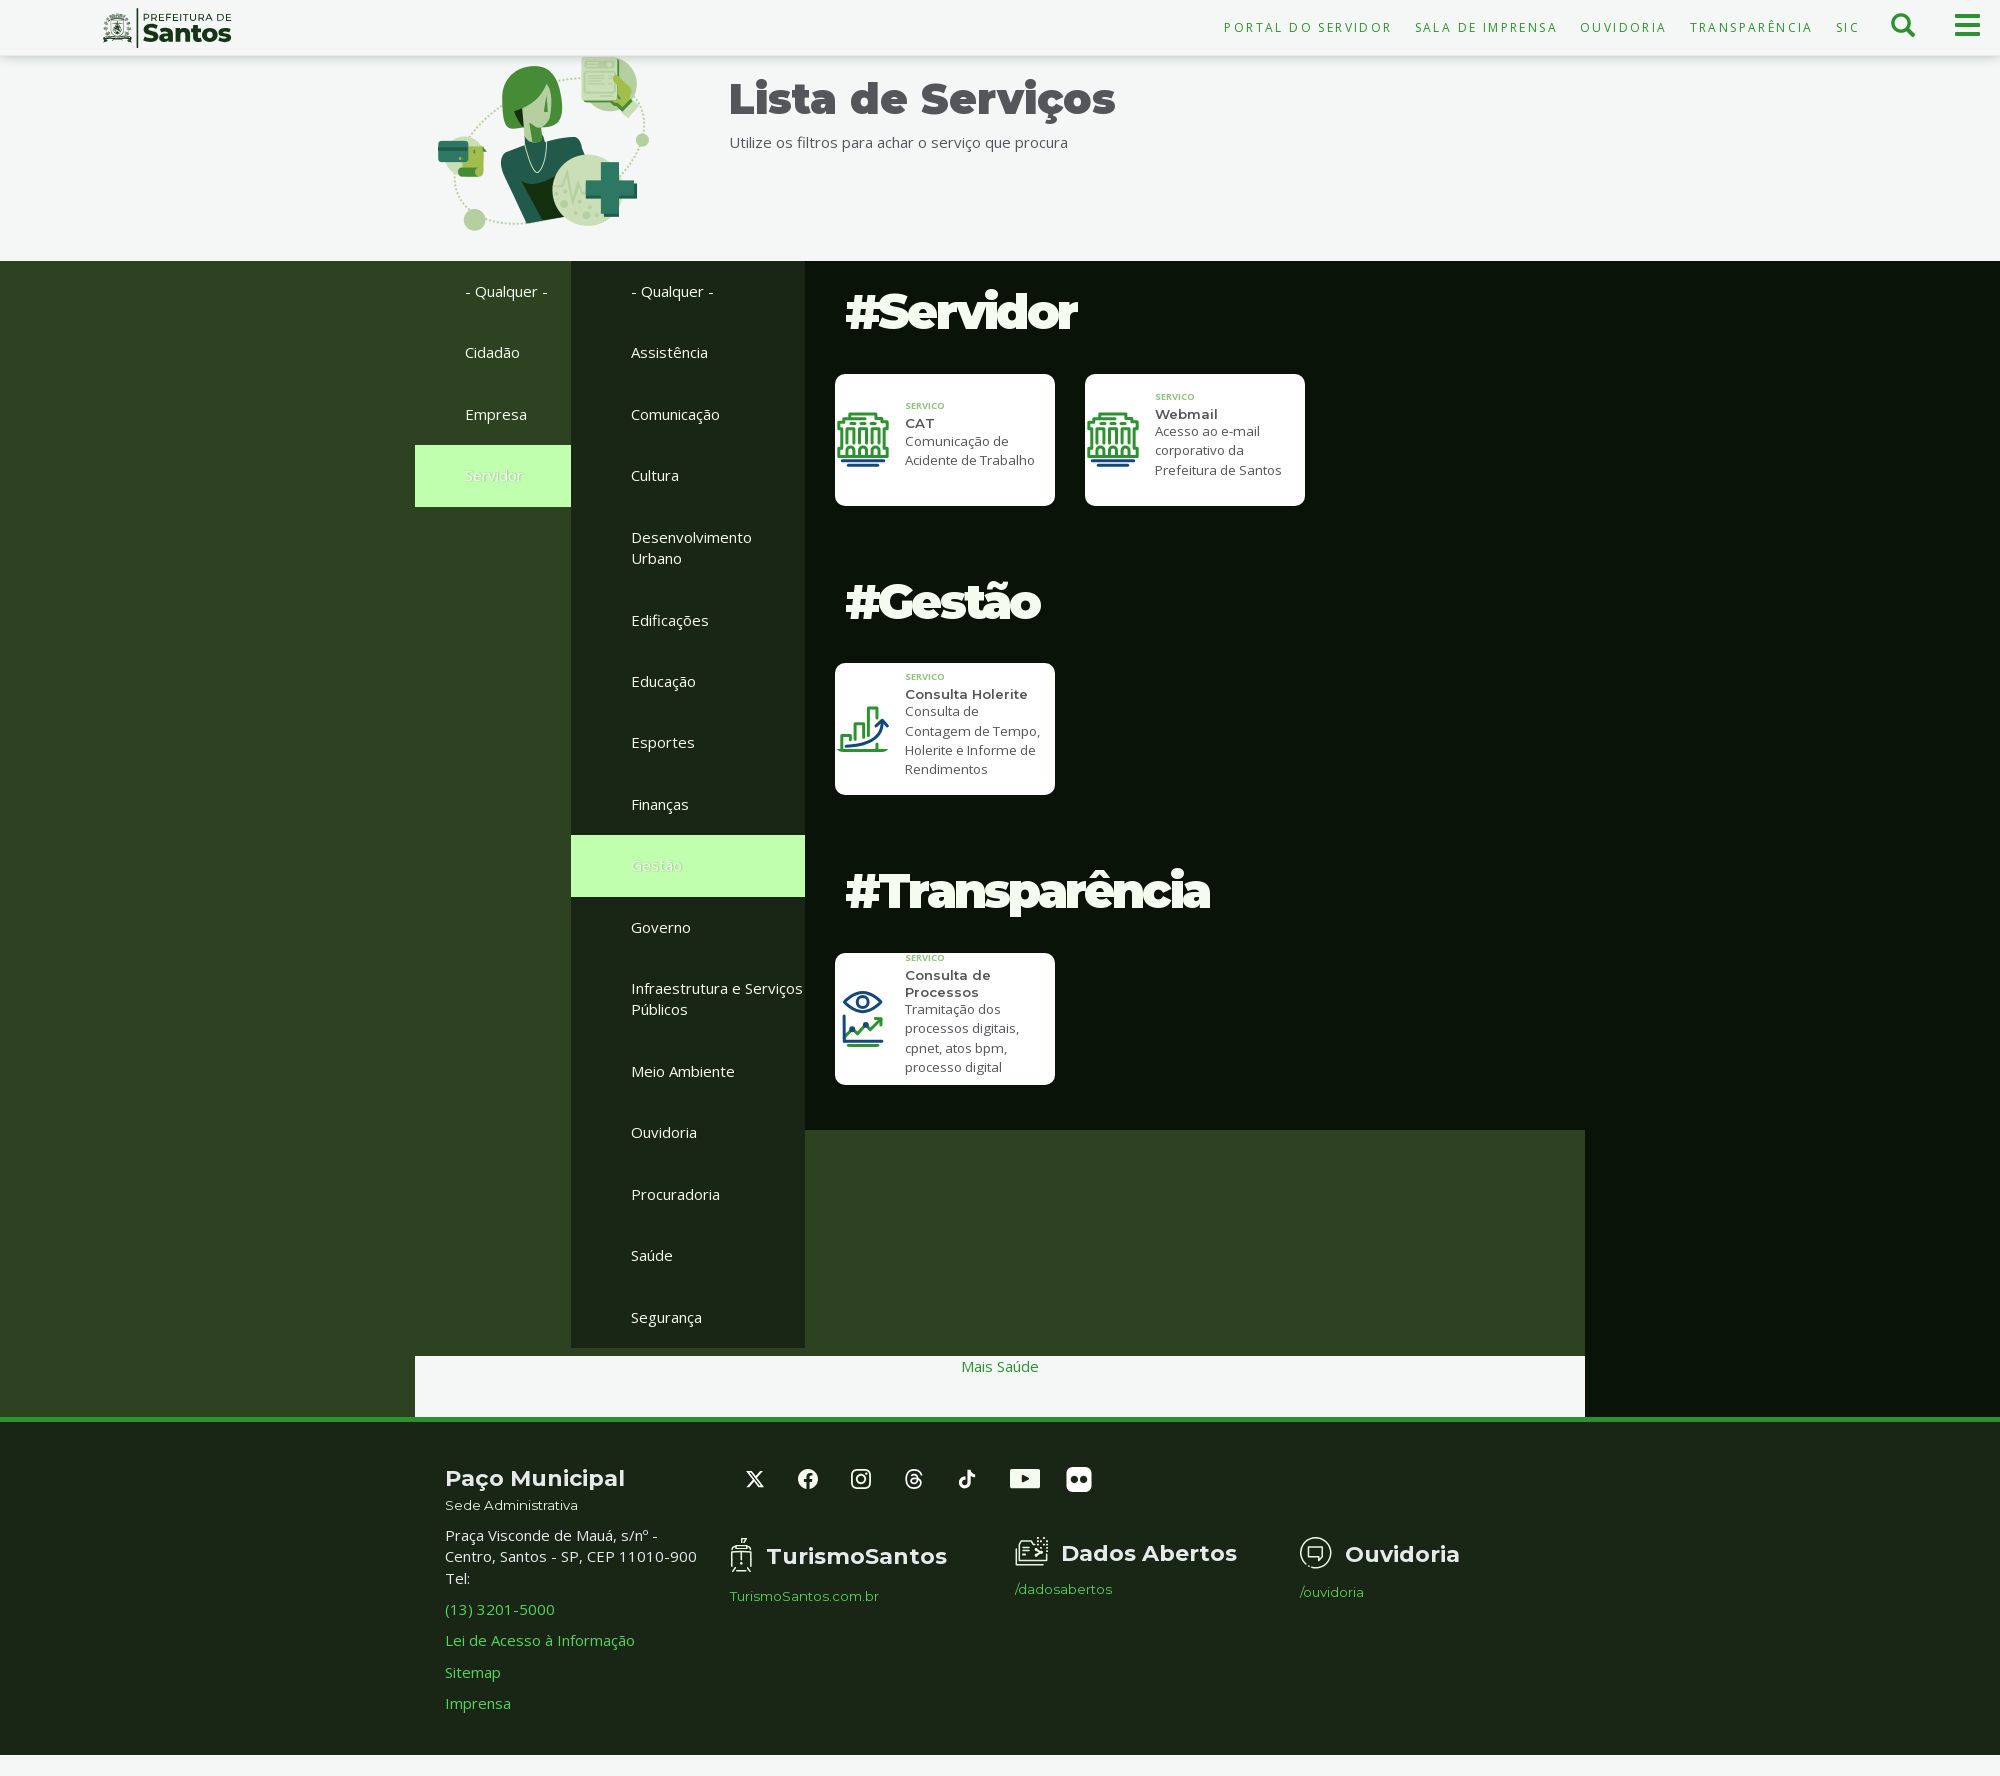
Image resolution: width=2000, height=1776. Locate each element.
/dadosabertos (1063, 1589)
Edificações (670, 620)
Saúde (652, 1255)
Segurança (666, 1317)
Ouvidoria (1624, 27)
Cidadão (492, 352)
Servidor (494, 475)
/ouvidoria (1332, 1592)
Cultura (655, 475)
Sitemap (473, 1672)
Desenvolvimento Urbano (691, 547)
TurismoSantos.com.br (804, 1596)
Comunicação (675, 414)
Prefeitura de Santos (166, 28)
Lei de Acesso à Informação (540, 1640)
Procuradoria (675, 1194)
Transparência (1752, 27)
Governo (661, 927)
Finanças (660, 804)
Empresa (496, 414)
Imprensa (478, 1703)
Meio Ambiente (683, 1071)
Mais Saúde (1000, 1366)
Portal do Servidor (1308, 27)
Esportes (663, 742)
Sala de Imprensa (1486, 27)
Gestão (656, 865)
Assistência (669, 352)
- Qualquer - (506, 291)
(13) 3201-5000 (500, 1609)
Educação (663, 681)
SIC (1848, 27)
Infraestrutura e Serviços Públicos (717, 998)
